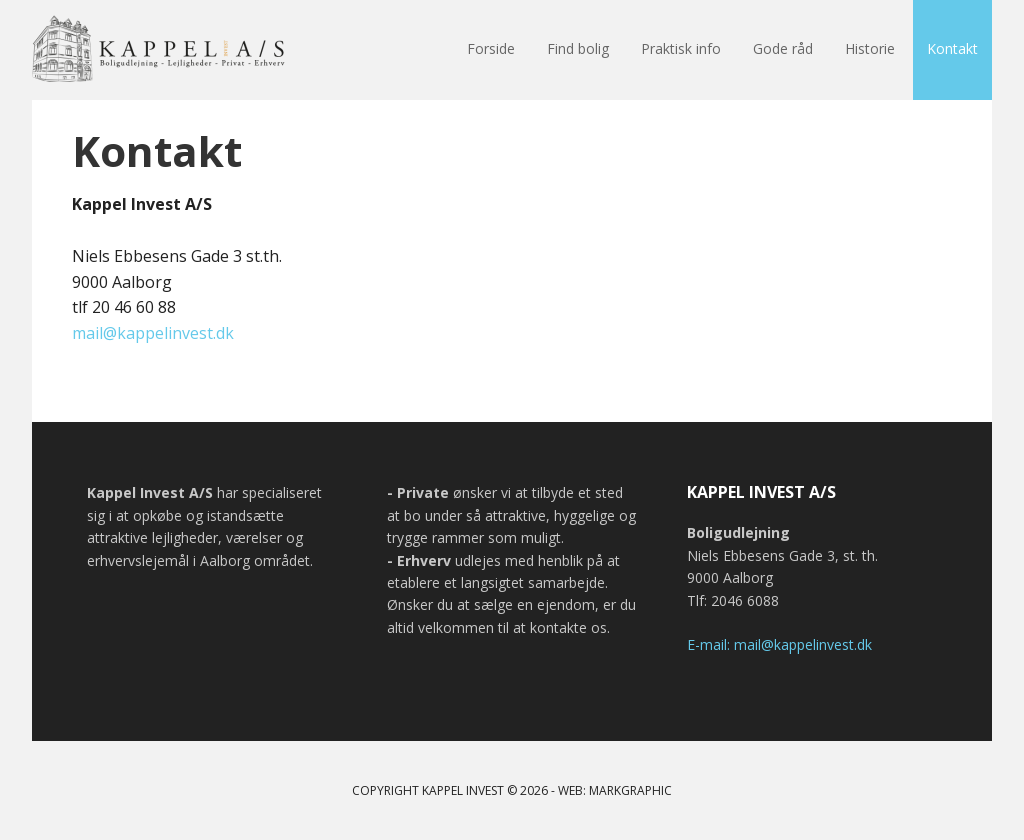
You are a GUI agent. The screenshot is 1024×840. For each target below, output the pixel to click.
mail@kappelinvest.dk (153, 333)
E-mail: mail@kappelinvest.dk (779, 644)
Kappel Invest (162, 50)
